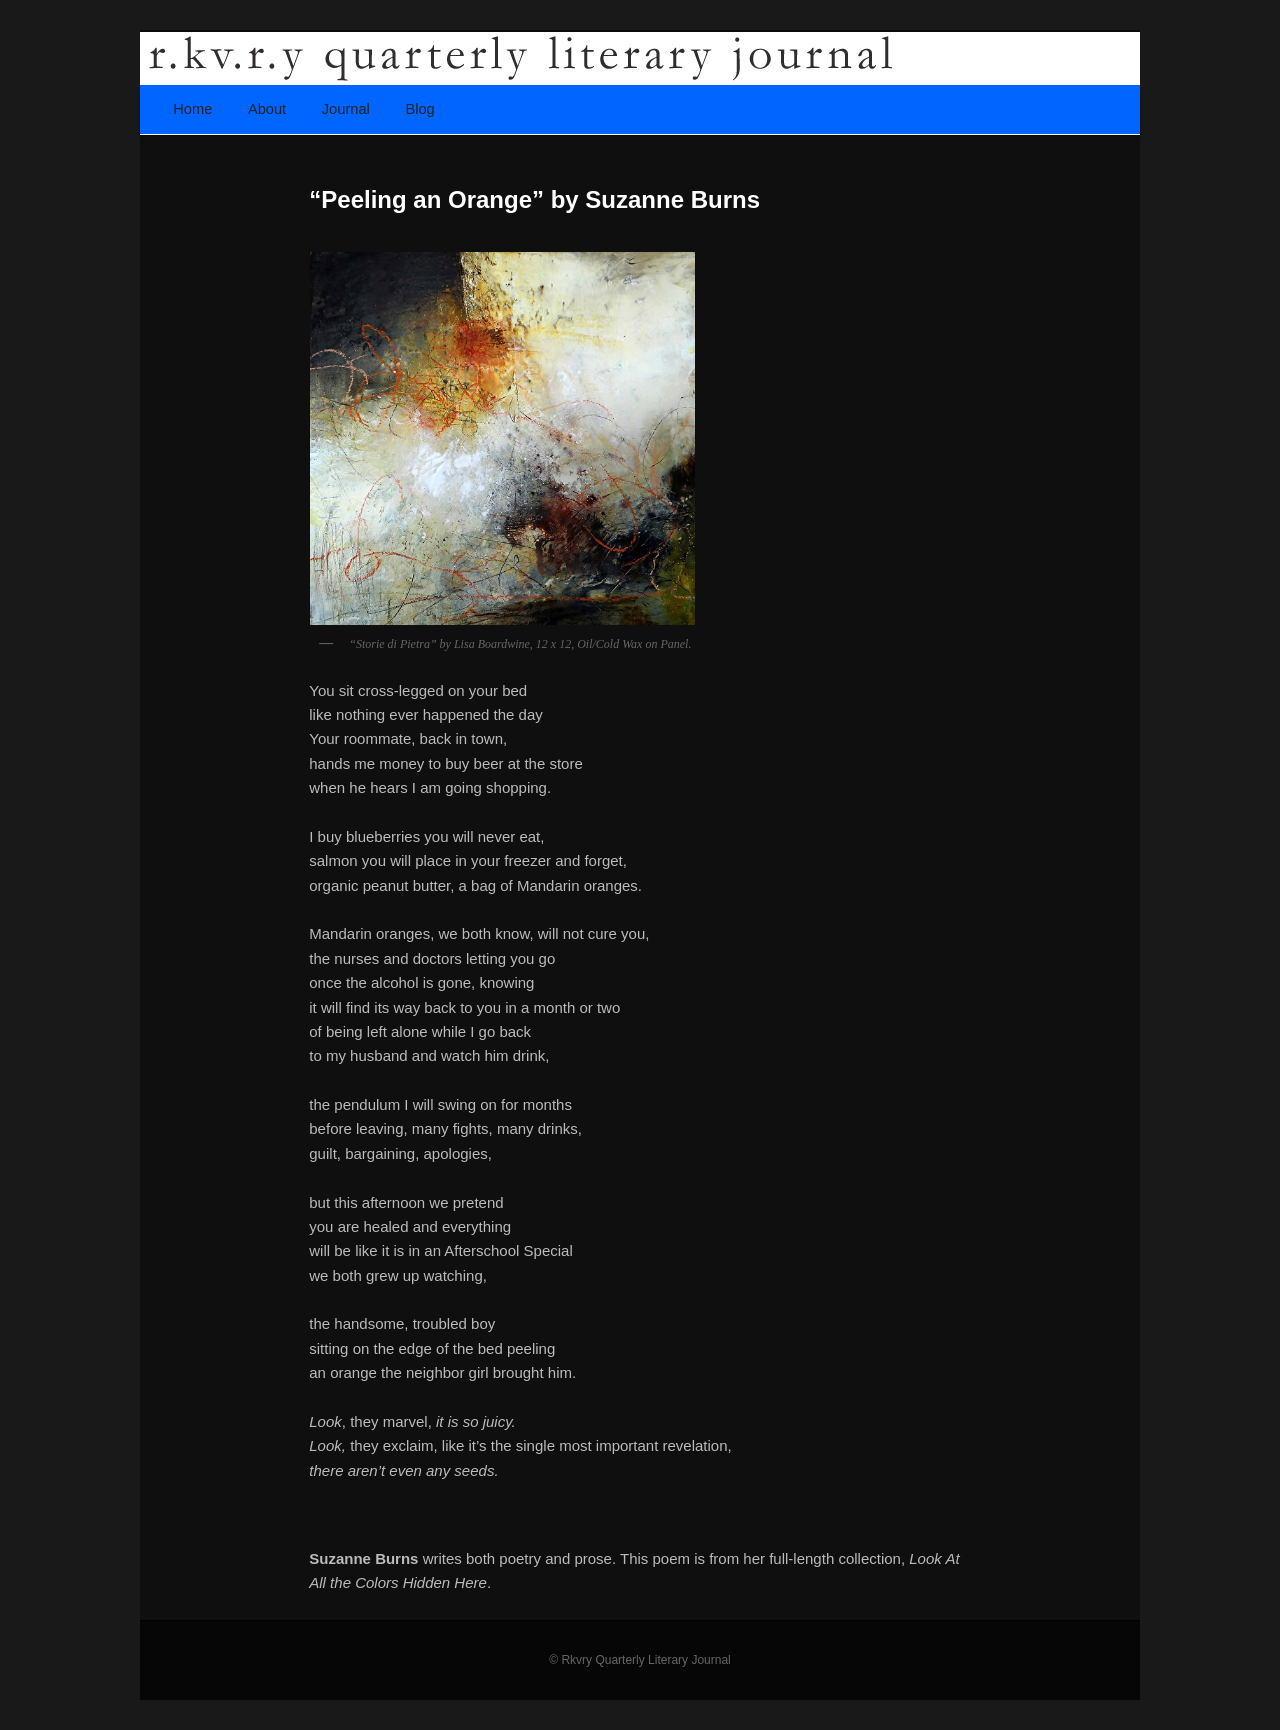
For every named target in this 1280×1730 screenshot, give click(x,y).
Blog (419, 109)
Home (192, 109)
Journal (346, 109)
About (267, 109)
